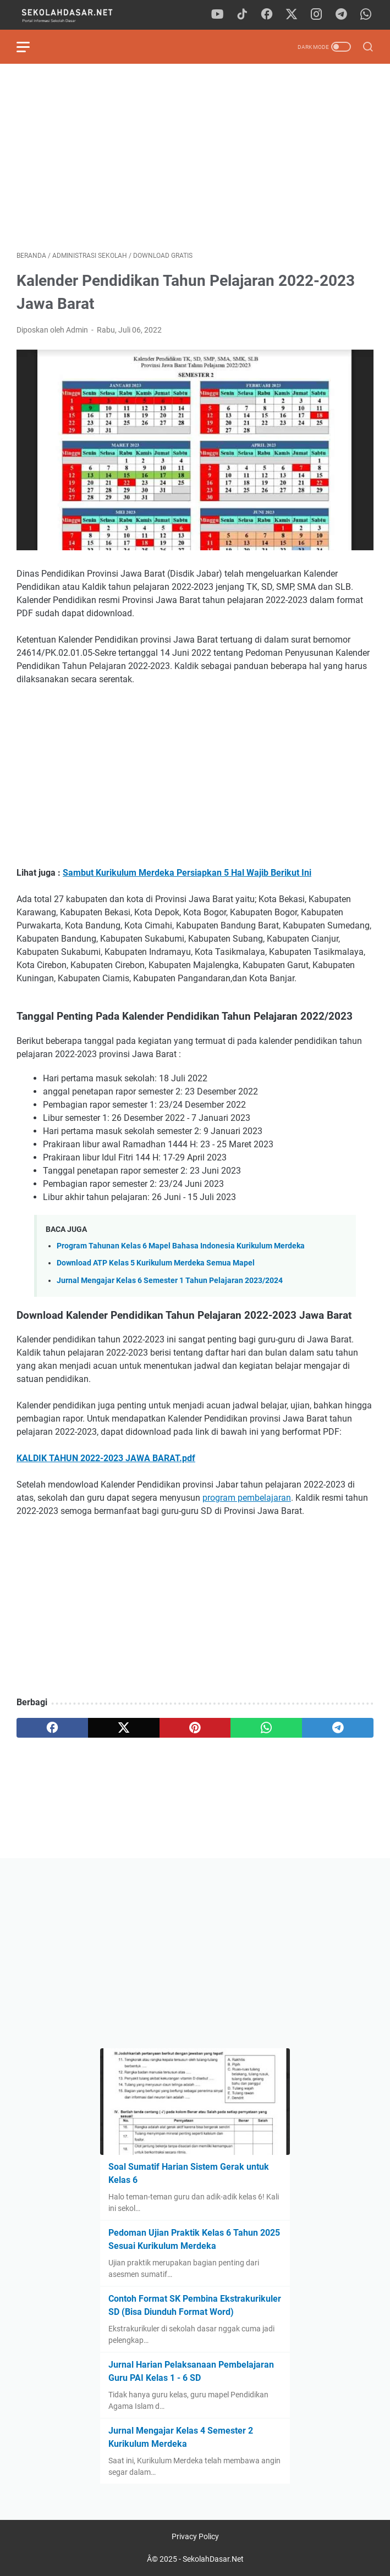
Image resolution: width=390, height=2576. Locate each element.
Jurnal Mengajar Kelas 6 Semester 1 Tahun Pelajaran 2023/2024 (170, 1280)
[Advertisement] (195, 157)
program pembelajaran (246, 1497)
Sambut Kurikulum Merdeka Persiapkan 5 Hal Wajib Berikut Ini (187, 872)
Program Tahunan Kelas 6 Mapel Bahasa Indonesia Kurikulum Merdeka (181, 1246)
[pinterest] (195, 1728)
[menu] (30, 47)
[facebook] (266, 14)
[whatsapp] (365, 14)
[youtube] (217, 14)
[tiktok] (242, 14)
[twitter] (291, 14)
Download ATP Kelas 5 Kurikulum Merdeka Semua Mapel (156, 1263)
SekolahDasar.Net (213, 2559)
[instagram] (316, 14)
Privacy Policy (195, 2536)
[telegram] (341, 14)
